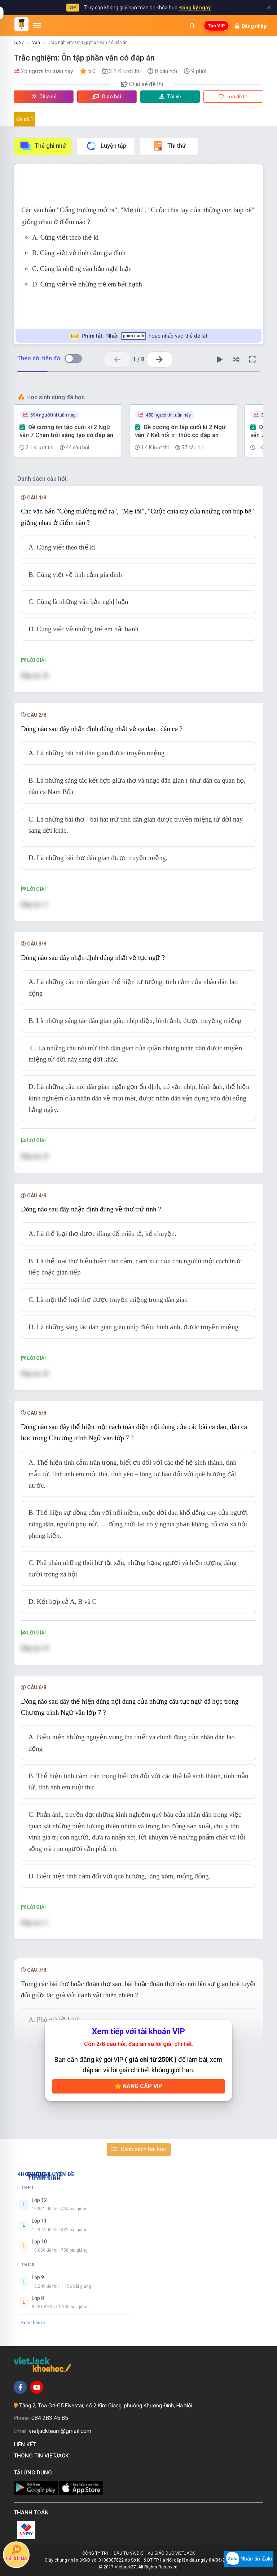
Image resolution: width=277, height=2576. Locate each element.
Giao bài (106, 96)
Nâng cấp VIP (138, 2086)
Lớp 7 (19, 42)
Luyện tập (105, 146)
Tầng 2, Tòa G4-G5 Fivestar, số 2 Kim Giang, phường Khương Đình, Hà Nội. (106, 2405)
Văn (36, 42)
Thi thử (169, 146)
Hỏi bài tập (16, 2552)
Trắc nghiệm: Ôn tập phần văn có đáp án (88, 42)
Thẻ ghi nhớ (42, 146)
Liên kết (26, 2444)
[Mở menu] (37, 25)
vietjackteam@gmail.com (60, 2431)
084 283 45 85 (49, 2418)
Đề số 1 (24, 119)
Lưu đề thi (234, 96)
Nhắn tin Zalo (248, 2559)
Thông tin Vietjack (42, 2455)
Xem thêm (33, 2322)
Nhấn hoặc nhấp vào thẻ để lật (138, 336)
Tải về (170, 96)
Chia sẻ (44, 96)
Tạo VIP (216, 25)
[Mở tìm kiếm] (192, 25)
